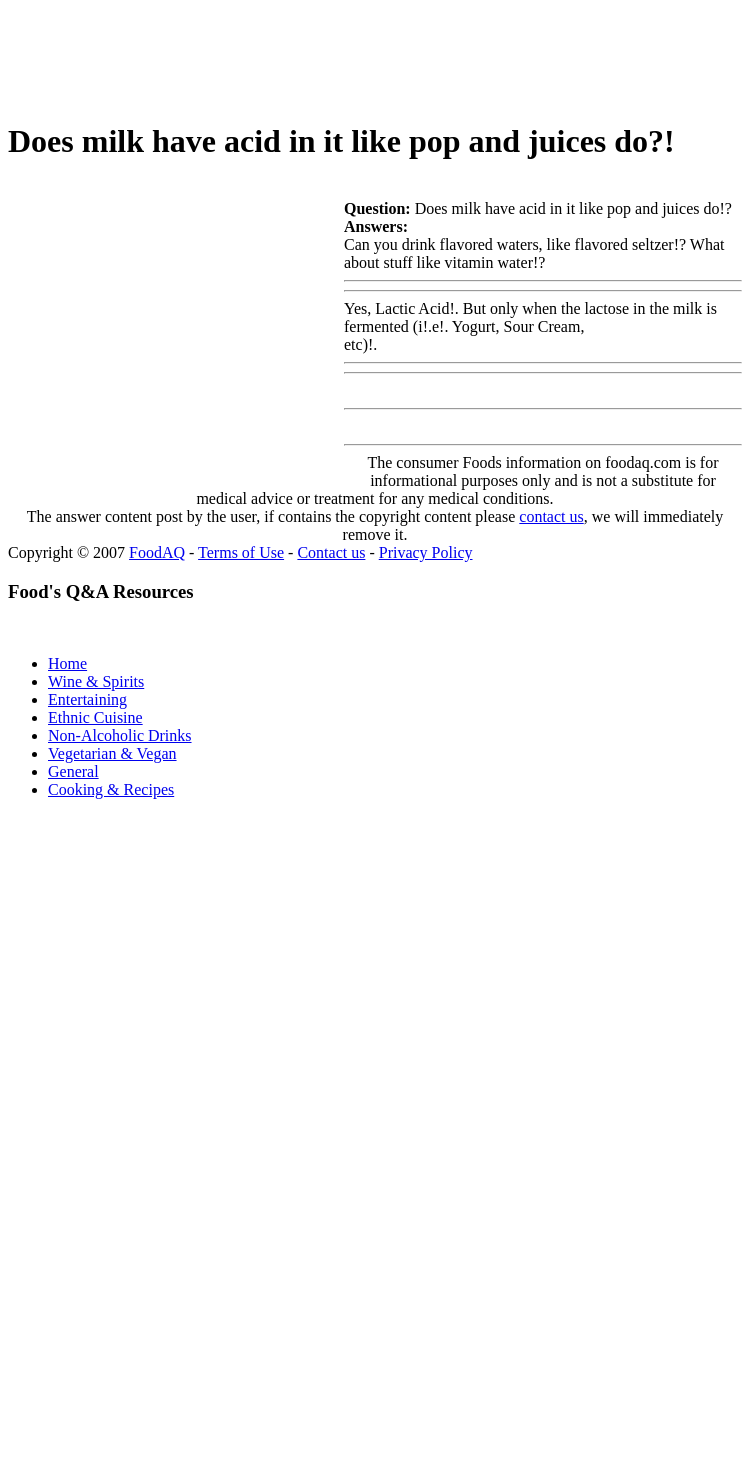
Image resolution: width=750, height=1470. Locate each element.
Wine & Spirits (96, 681)
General (73, 771)
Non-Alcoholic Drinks (120, 735)
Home (67, 663)
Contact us (331, 552)
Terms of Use (241, 552)
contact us (551, 516)
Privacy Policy (426, 552)
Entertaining (87, 699)
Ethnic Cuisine (95, 717)
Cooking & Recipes (111, 789)
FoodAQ (157, 552)
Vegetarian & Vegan (112, 753)
